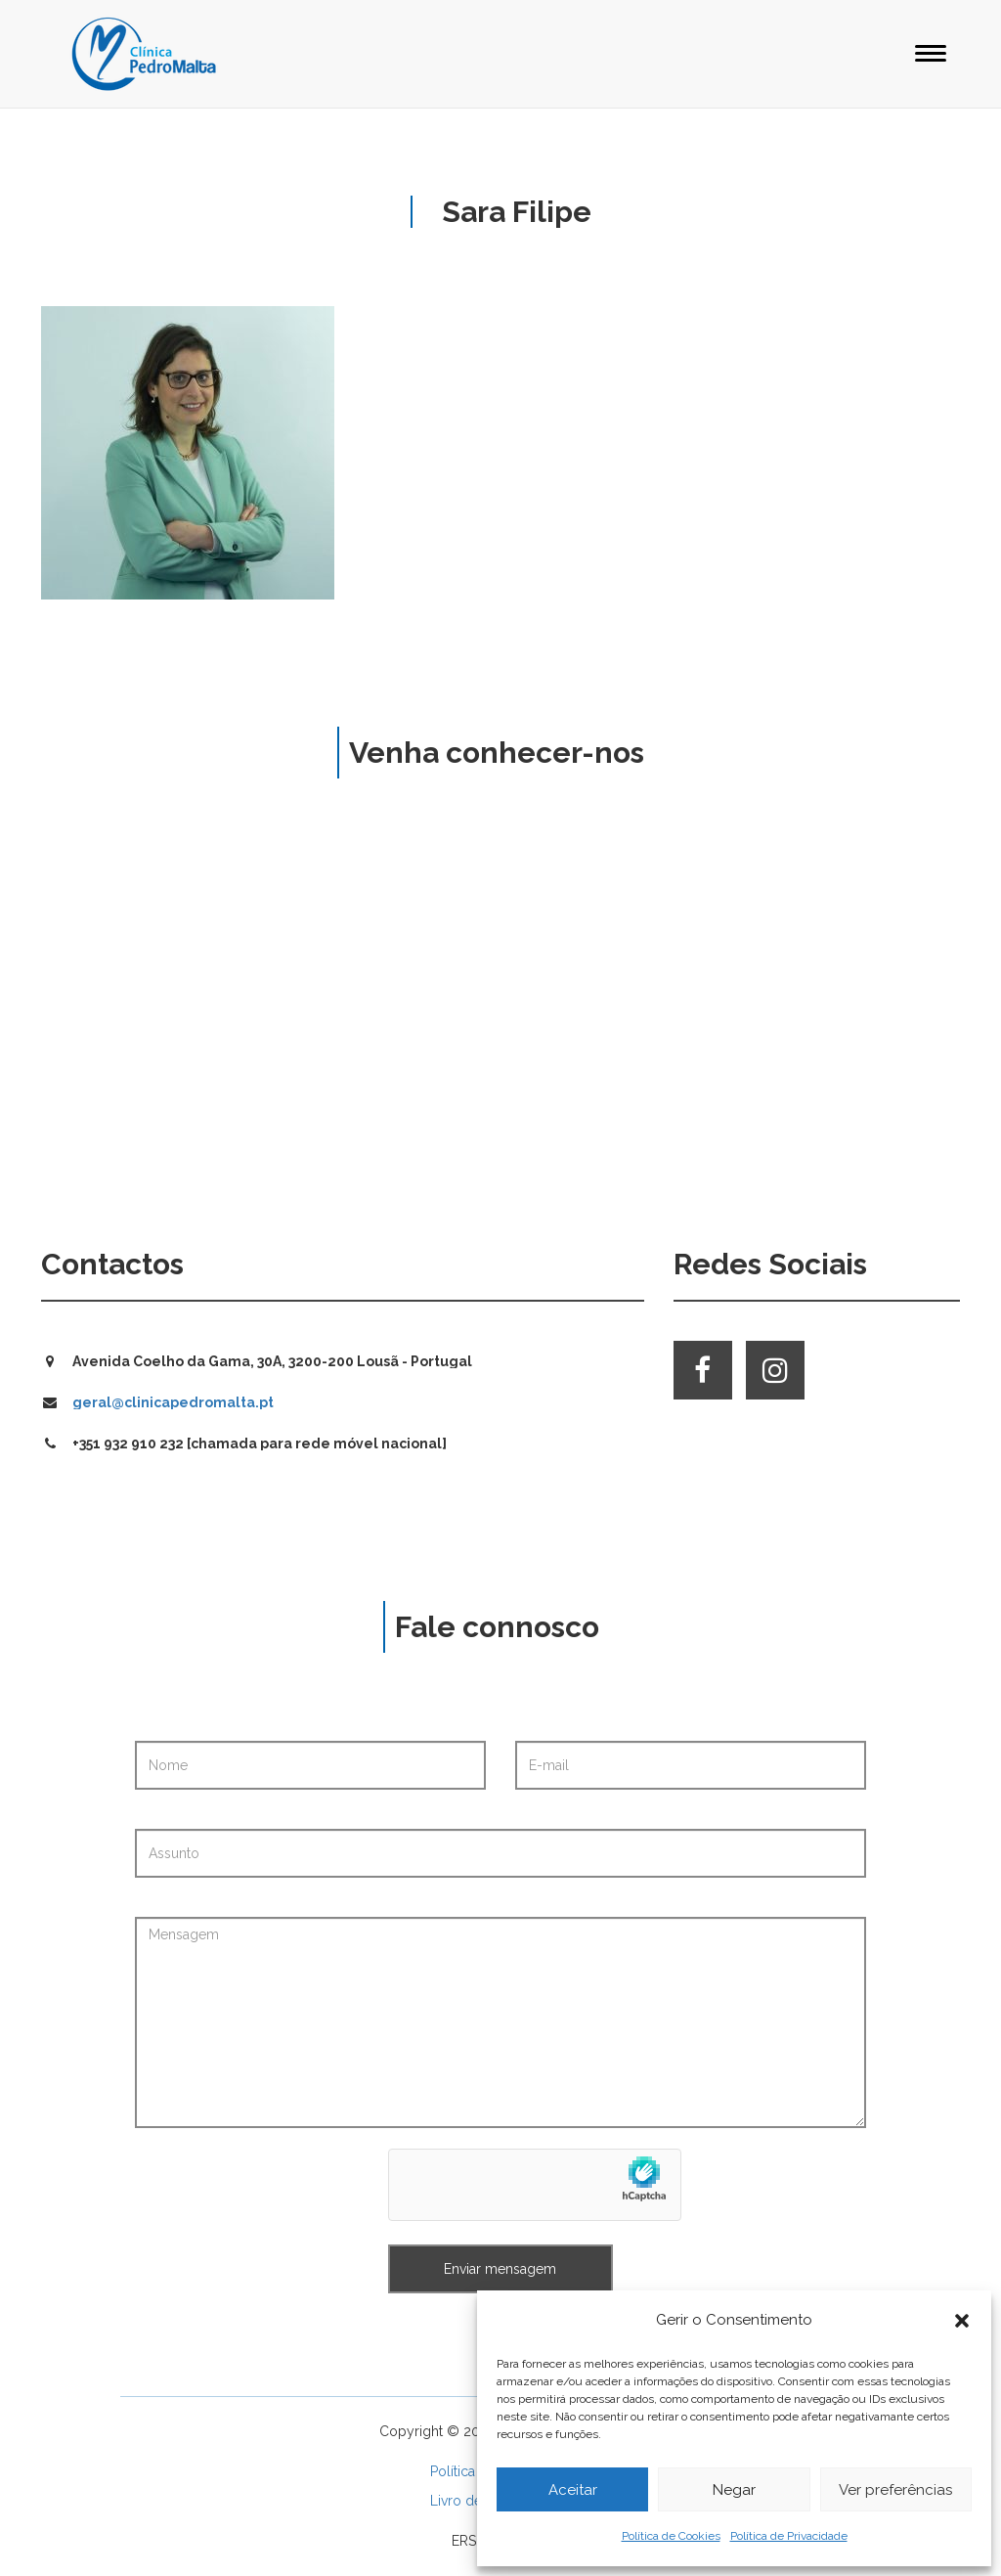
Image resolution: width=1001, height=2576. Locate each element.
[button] (962, 2321)
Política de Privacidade (789, 2536)
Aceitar (572, 2490)
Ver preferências (895, 2490)
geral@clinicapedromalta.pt (173, 1402)
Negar (734, 2490)
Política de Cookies (671, 2536)
